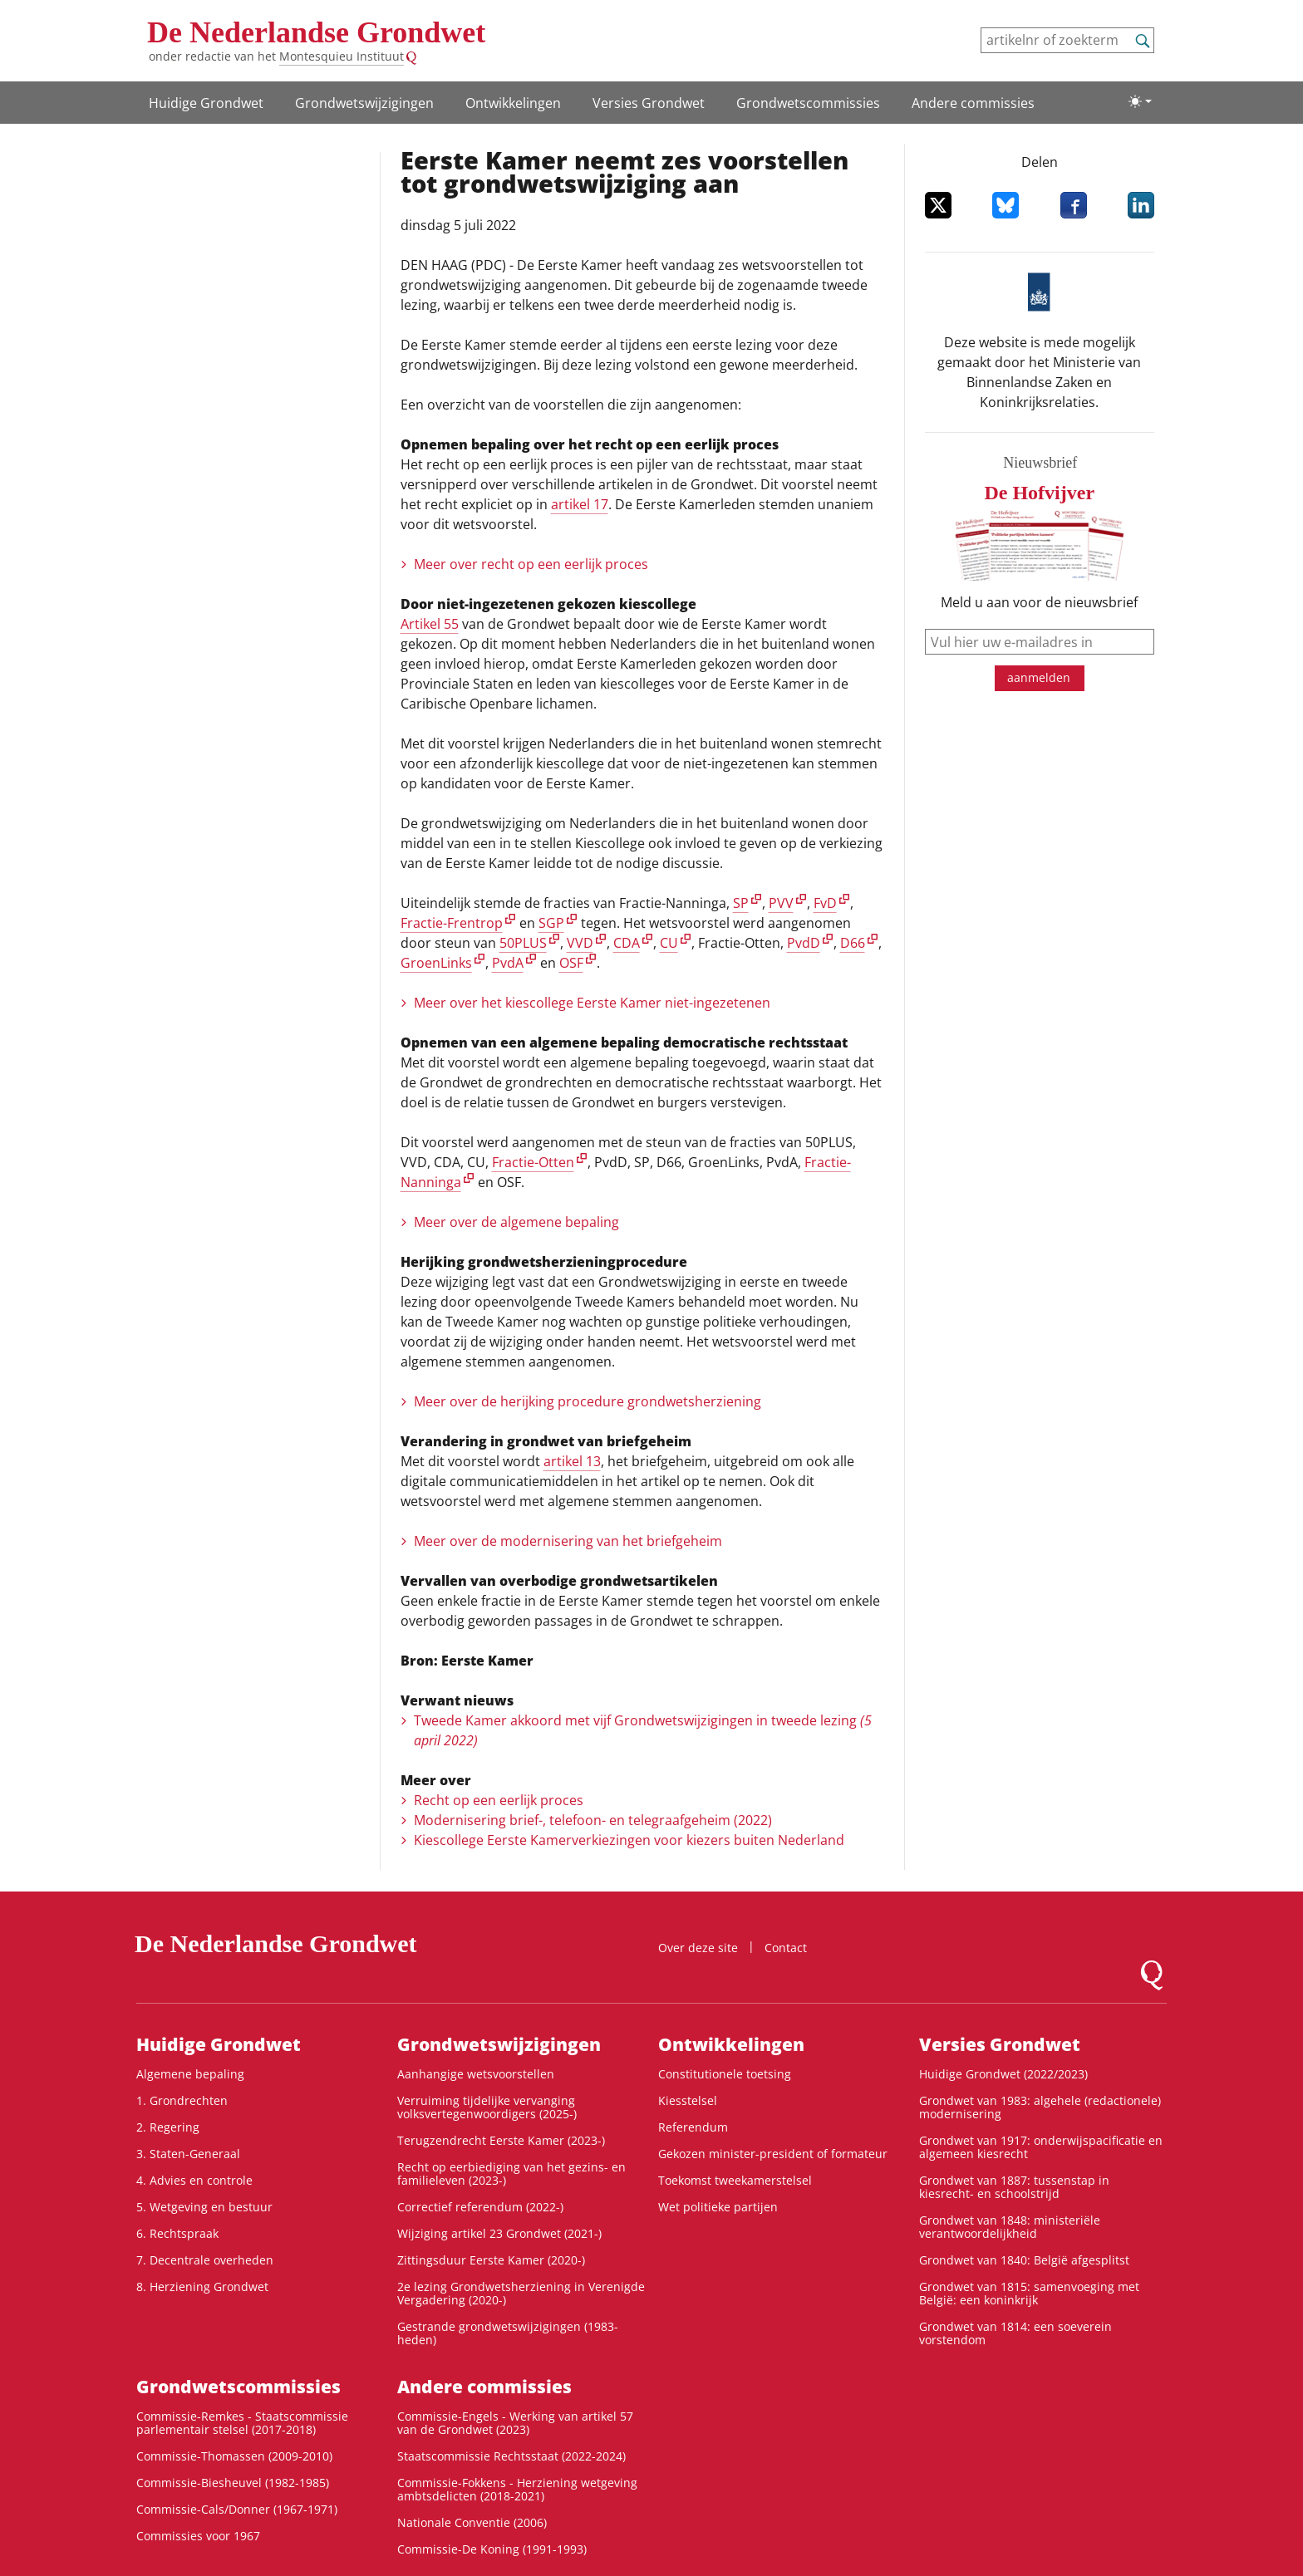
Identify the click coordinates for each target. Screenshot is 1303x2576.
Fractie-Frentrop (452, 923)
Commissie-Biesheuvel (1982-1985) (232, 2482)
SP (741, 903)
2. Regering (167, 2127)
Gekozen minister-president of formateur (773, 2153)
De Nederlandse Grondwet (316, 32)
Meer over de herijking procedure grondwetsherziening (587, 1401)
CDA (626, 943)
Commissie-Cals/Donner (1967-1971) (236, 2509)
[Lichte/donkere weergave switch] (1140, 101)
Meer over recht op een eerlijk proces (531, 564)
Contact (786, 1947)
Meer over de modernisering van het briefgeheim (568, 1541)
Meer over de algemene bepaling (516, 1222)
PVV (781, 903)
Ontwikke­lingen (513, 103)
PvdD (803, 943)
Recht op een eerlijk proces (498, 1800)
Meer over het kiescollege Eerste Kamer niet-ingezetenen (592, 1003)
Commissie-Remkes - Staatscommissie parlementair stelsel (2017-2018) (242, 2422)
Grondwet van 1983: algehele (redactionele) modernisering (1040, 2107)
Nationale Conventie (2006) (472, 2522)
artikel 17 (579, 504)
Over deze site (698, 1947)
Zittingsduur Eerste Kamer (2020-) (491, 2260)
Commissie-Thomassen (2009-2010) (234, 2456)
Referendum (693, 2127)
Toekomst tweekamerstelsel (735, 2180)
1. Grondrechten (182, 2100)
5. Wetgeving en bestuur (204, 2207)
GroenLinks (436, 963)
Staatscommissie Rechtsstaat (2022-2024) (511, 2456)
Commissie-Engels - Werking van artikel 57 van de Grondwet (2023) (515, 2422)
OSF (571, 963)
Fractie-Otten (533, 1162)
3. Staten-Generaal (188, 2153)
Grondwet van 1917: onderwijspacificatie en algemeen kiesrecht (1041, 2146)
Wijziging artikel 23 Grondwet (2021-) (499, 2233)
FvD (825, 903)
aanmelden (1038, 677)
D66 (852, 943)
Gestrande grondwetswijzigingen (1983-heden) (507, 2333)
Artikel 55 (430, 624)
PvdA (508, 963)
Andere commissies (973, 103)
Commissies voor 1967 (198, 2536)
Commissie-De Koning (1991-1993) (492, 2549)
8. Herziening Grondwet (202, 2286)
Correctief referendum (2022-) (480, 2207)
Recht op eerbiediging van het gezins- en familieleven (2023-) (511, 2173)
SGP (551, 923)
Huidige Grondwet (206, 103)
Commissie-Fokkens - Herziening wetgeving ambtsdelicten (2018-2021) (517, 2489)
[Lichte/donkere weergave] (1140, 101)
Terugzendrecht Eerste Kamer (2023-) (501, 2140)
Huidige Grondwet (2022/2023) (1003, 2074)
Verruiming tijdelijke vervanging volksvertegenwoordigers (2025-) (487, 2107)
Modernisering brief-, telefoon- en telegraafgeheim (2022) (593, 1820)
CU (669, 943)
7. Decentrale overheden (204, 2260)
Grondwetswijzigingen (364, 103)
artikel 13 (572, 1461)
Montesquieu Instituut (341, 56)
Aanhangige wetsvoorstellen (475, 2074)
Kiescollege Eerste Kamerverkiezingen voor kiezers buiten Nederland (629, 1840)
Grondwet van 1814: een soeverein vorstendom (1015, 2333)
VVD (580, 943)
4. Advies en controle (194, 2180)
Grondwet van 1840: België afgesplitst (1024, 2260)
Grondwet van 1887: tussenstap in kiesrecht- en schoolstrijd (1014, 2186)
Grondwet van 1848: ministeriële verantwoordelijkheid (1009, 2226)
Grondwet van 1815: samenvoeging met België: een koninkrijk (1029, 2293)
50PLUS (523, 943)
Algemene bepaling (190, 2074)
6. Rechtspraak (177, 2233)
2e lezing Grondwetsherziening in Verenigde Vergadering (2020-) (521, 2293)
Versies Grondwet (648, 103)
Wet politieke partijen (718, 2207)
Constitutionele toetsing (724, 2074)
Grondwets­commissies (808, 103)
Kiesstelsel (687, 2100)
